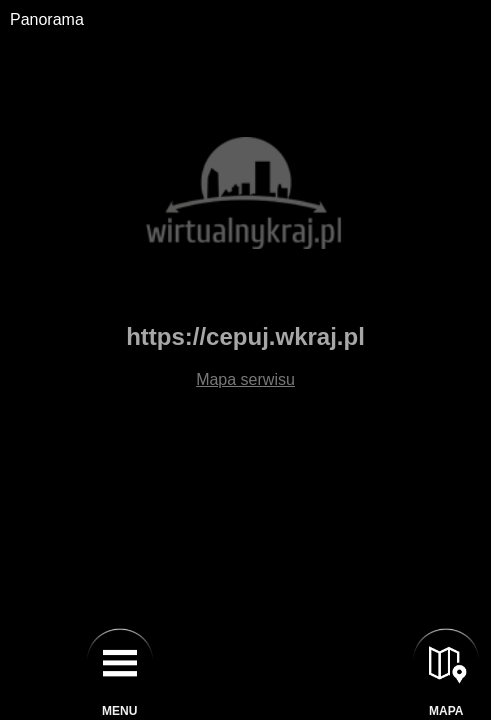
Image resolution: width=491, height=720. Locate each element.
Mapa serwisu (245, 379)
